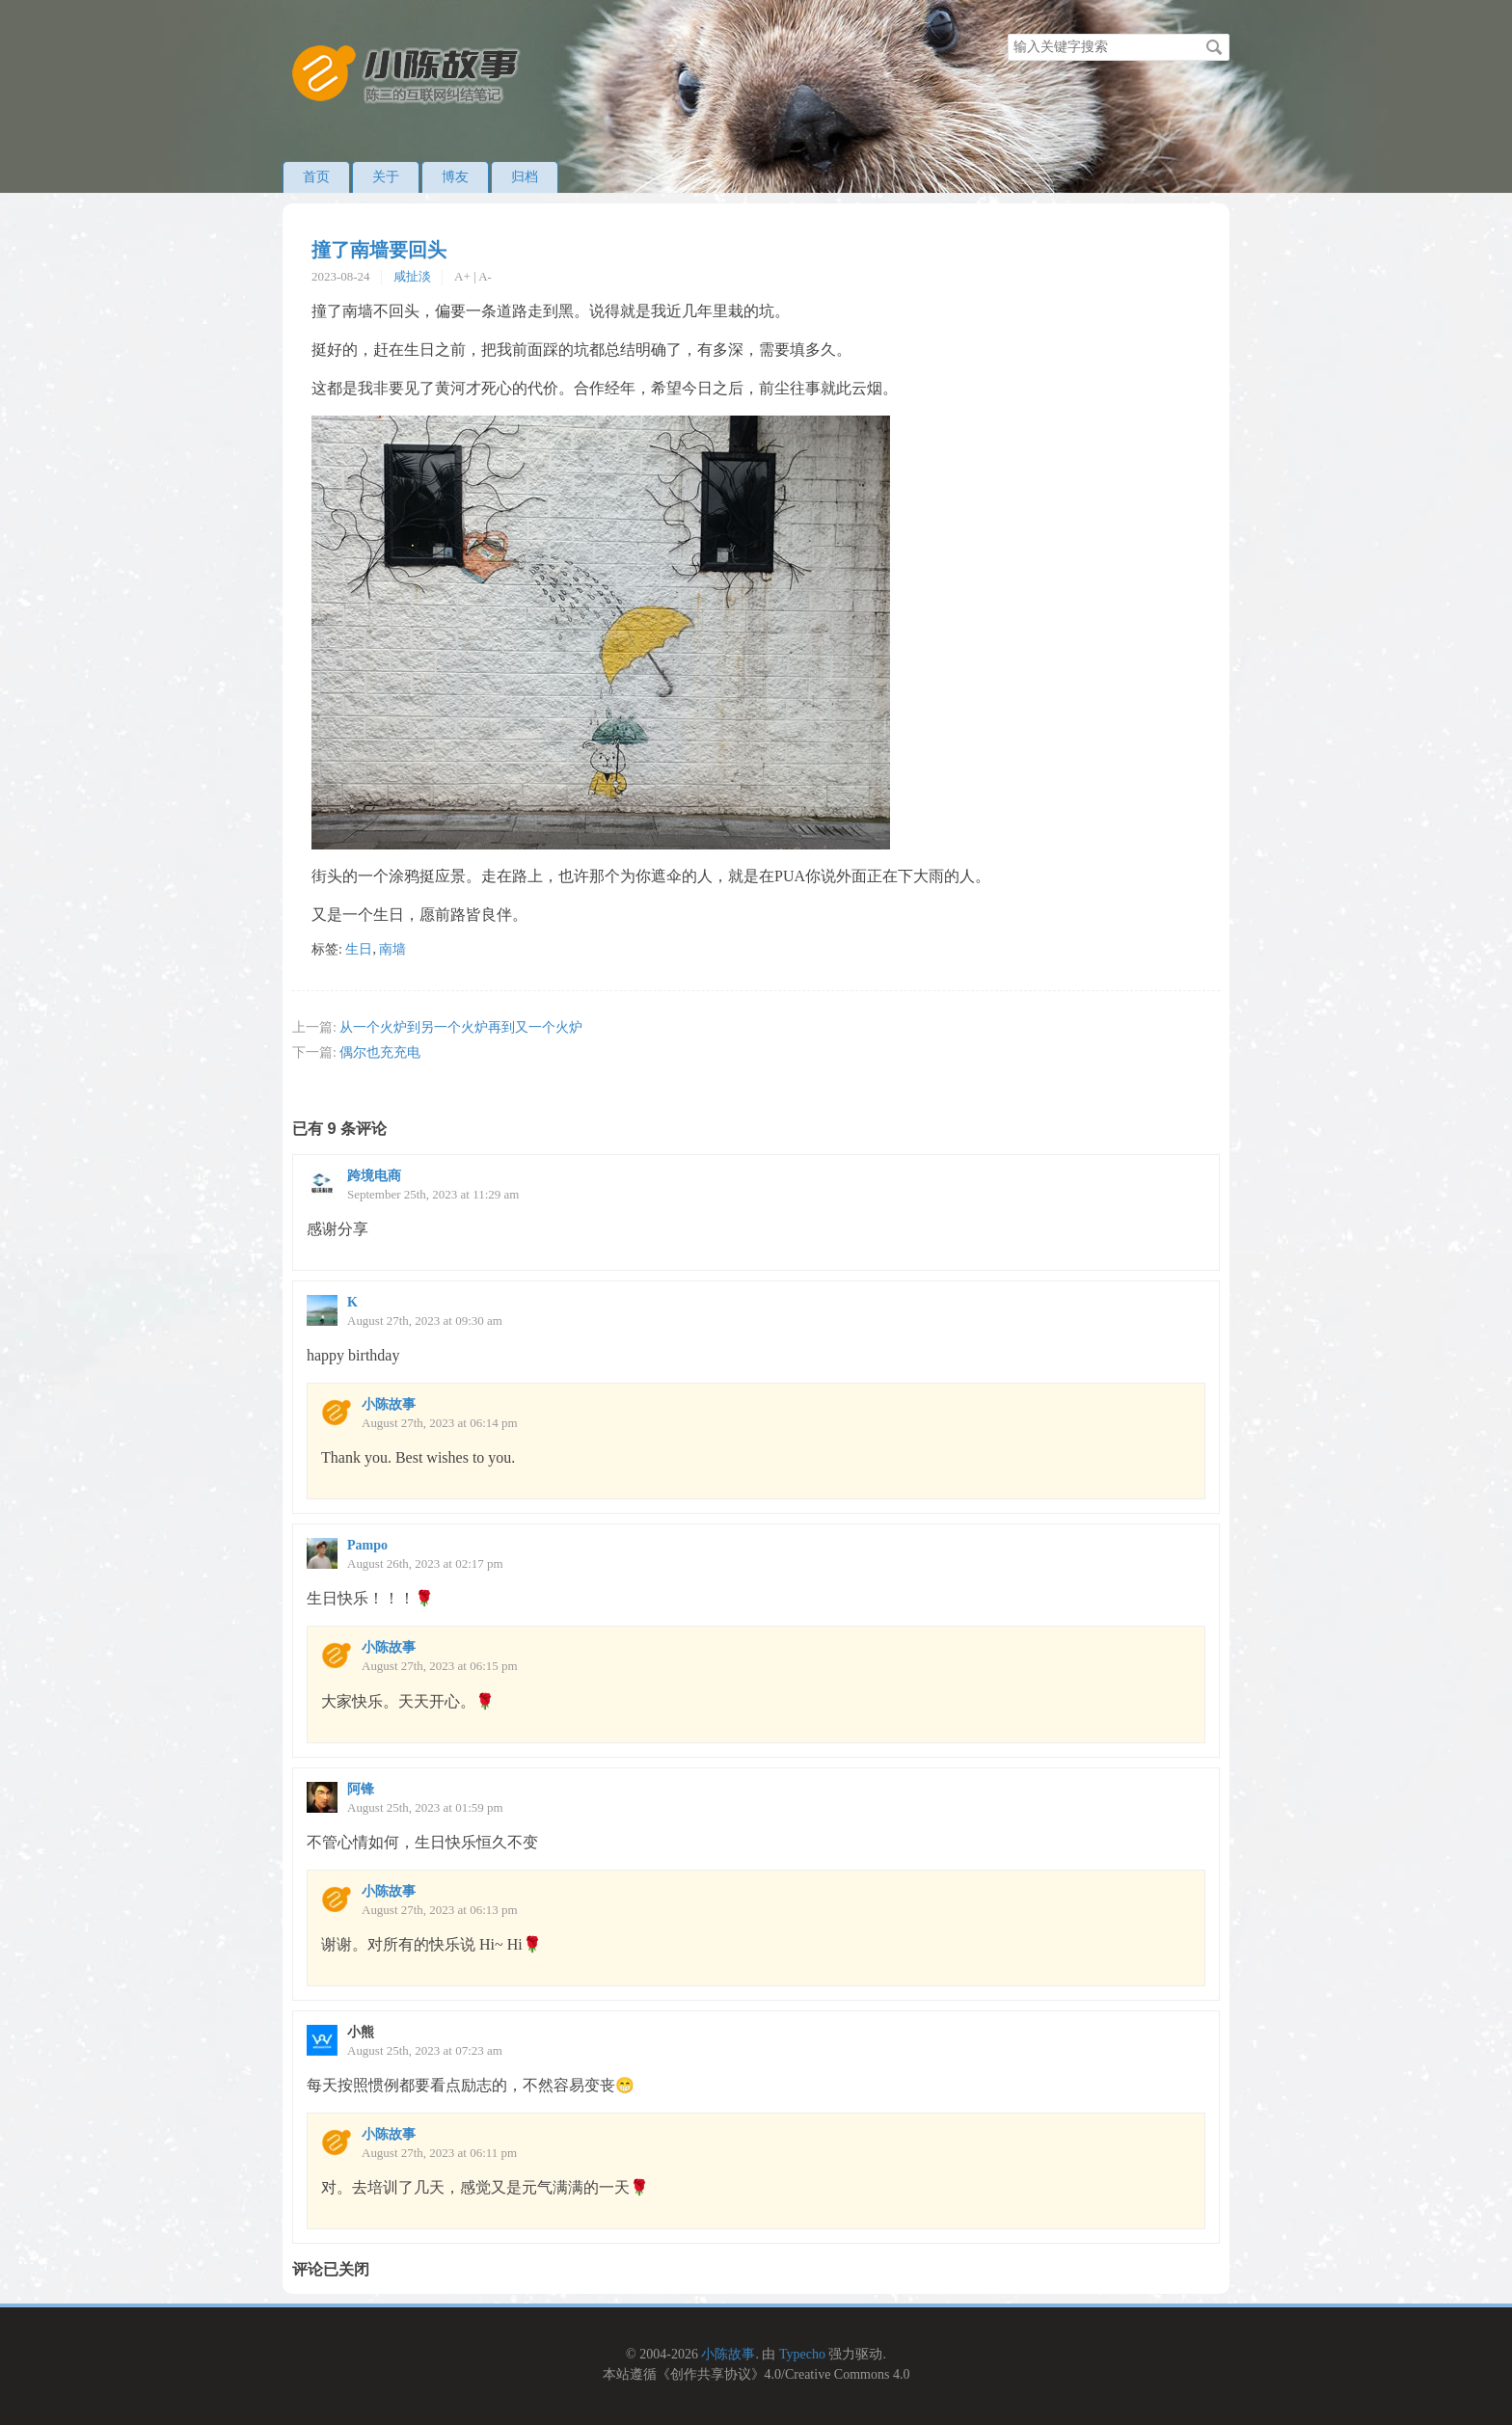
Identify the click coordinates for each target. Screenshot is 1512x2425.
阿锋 (360, 1789)
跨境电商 (374, 1176)
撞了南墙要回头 (378, 249)
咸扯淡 (412, 276)
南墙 (392, 949)
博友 (455, 177)
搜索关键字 (1007, 33)
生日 (358, 949)
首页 (316, 177)
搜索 (1214, 47)
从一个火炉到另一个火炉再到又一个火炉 (460, 1027)
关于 (385, 177)
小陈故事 (389, 1404)
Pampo (367, 1545)
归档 (524, 177)
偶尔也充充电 (379, 1052)
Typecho (802, 2354)
